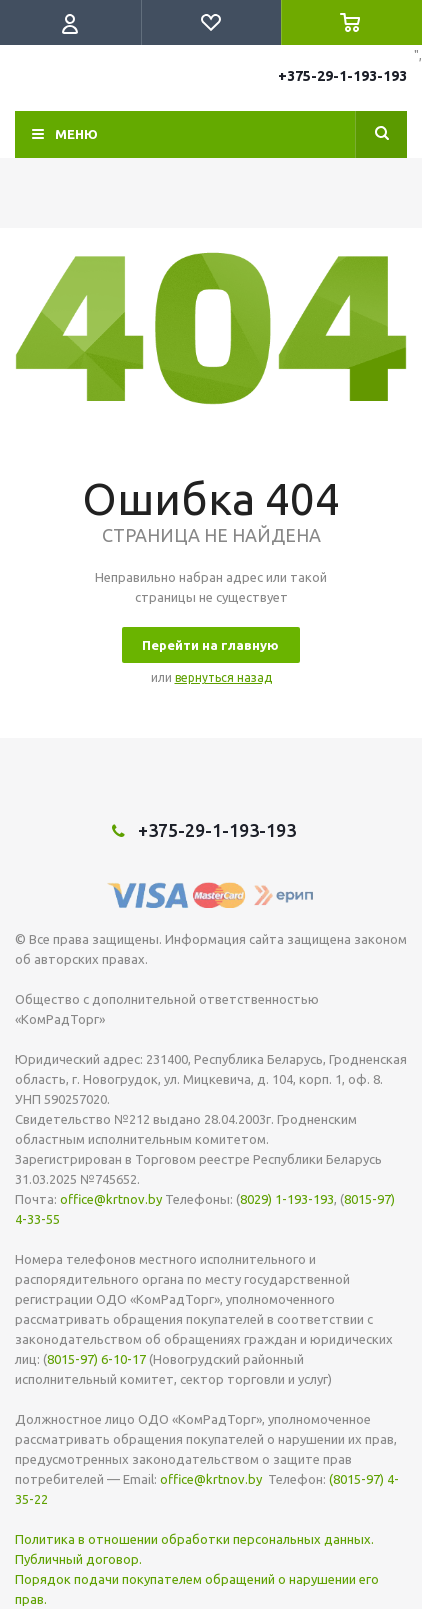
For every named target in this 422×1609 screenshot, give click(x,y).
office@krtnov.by (111, 1199)
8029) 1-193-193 (287, 1199)
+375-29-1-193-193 (342, 76)
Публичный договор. (78, 1559)
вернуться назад (223, 677)
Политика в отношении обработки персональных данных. (194, 1539)
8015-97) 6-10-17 (96, 1359)
